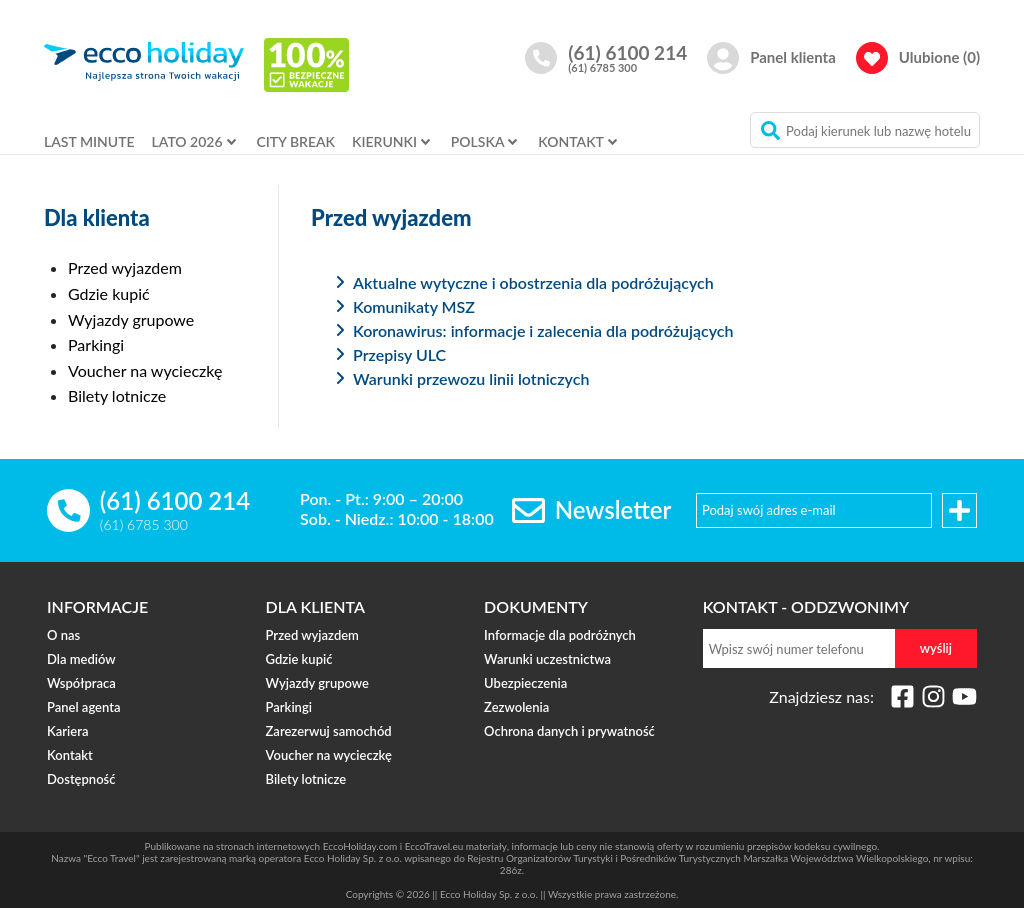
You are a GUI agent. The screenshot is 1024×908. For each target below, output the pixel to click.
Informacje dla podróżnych (560, 636)
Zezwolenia (516, 708)
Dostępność (81, 780)
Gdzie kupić (109, 293)
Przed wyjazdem (125, 267)
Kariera (67, 732)
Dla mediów (81, 660)
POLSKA (478, 141)
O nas (63, 636)
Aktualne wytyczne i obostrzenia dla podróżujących (533, 282)
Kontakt (70, 756)
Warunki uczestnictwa (547, 660)
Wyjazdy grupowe (131, 319)
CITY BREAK (295, 141)
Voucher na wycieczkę (145, 370)
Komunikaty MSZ (414, 306)
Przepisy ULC (399, 354)
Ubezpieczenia (525, 684)
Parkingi (96, 344)
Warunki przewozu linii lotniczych (471, 378)
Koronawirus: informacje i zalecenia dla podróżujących (543, 330)
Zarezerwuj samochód (329, 732)
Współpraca (81, 684)
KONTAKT (571, 141)
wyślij (936, 648)
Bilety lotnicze (117, 395)
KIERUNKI (384, 141)
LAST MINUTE (89, 141)
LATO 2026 (187, 141)
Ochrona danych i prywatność (569, 732)
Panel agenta (83, 708)
